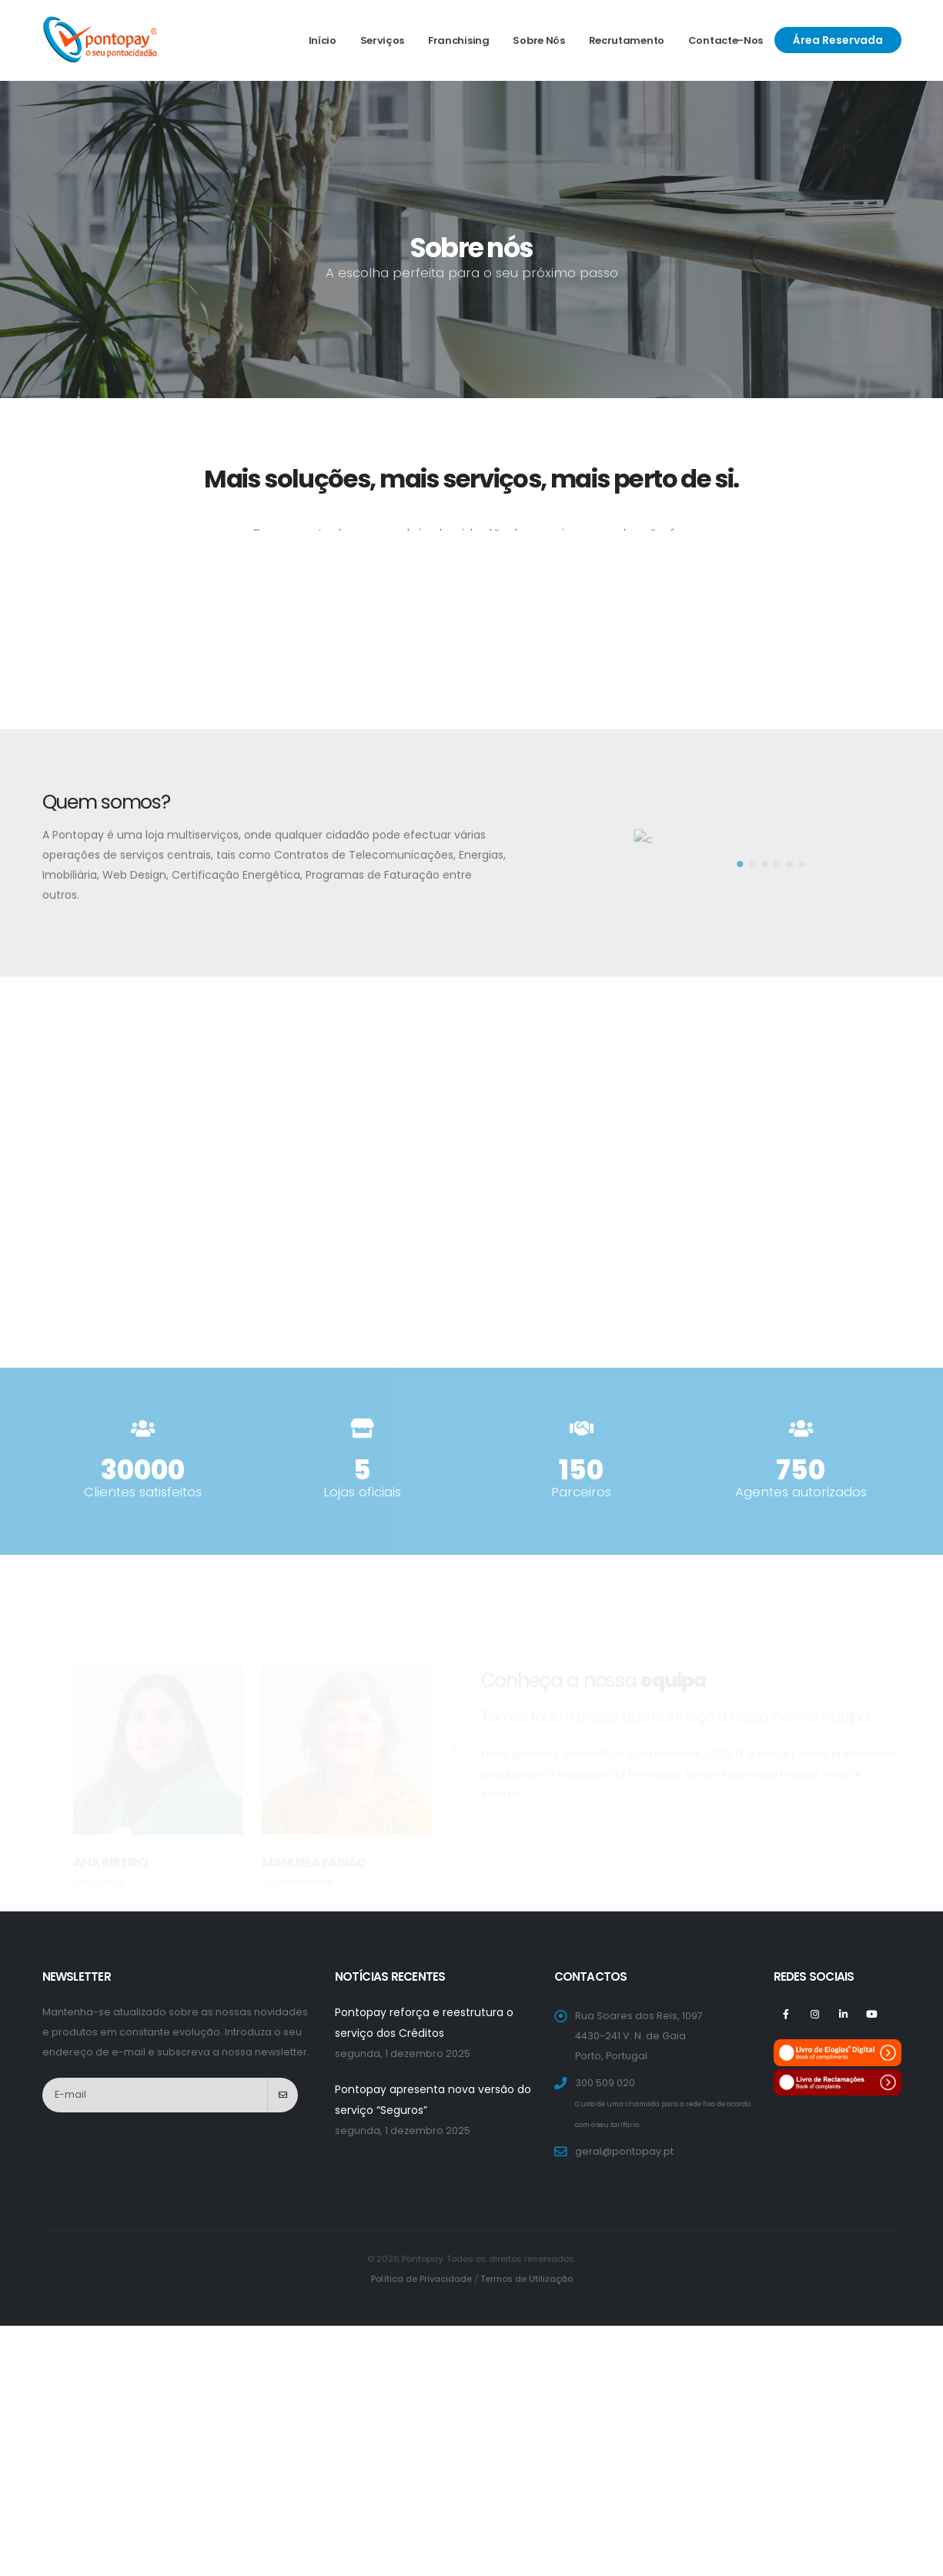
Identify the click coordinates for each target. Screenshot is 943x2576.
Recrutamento (626, 40)
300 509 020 (605, 2082)
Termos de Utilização (526, 2279)
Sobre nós (538, 40)
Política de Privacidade (421, 2279)
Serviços (382, 40)
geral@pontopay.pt (624, 2151)
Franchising (459, 40)
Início (322, 40)
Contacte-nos (725, 40)
